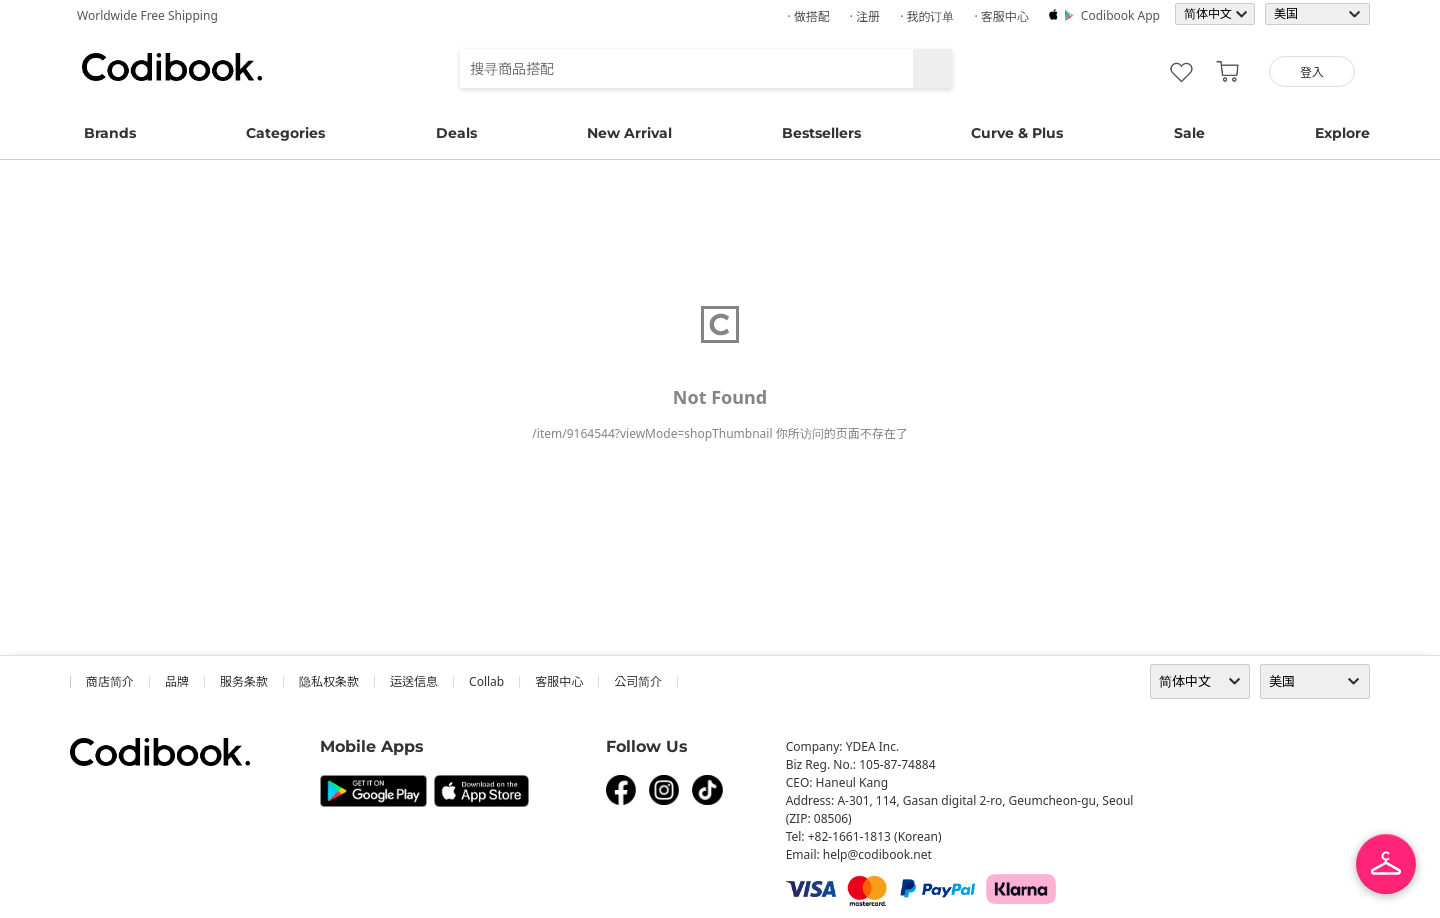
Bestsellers (821, 133)
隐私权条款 (329, 681)
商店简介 (110, 681)
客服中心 (559, 681)
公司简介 (638, 681)
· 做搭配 (808, 16)
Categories (285, 133)
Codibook (172, 67)
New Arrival (629, 133)
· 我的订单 (927, 16)
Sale (1189, 133)
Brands (110, 133)
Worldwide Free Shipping (147, 15)
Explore (1342, 133)
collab (486, 681)
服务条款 (244, 681)
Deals (456, 133)
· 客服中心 (1001, 16)
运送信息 (414, 681)
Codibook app (1120, 15)
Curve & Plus (1017, 133)
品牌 (177, 681)
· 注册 (865, 16)
